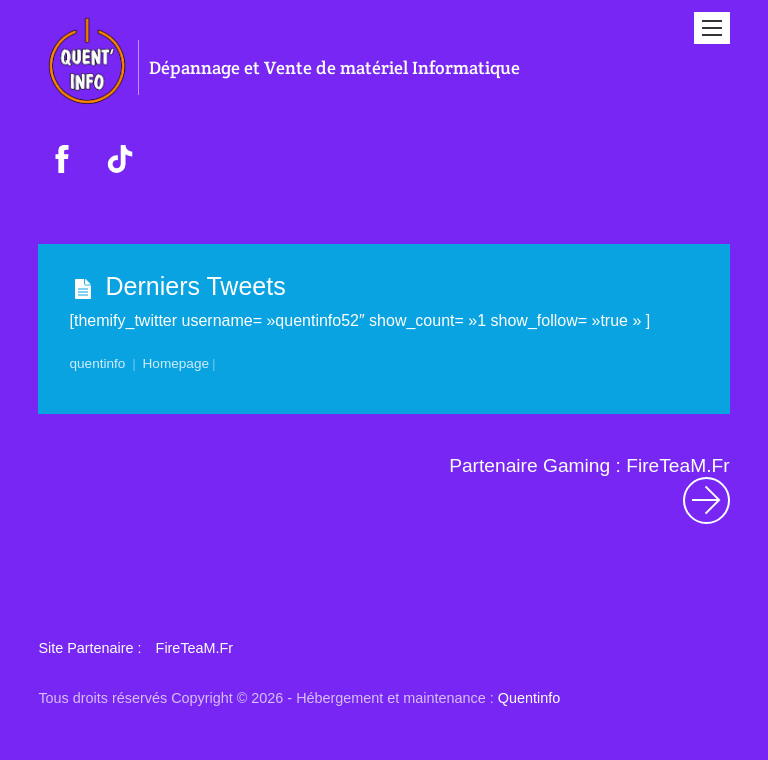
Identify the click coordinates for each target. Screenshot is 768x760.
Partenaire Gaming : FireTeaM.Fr (589, 489)
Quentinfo (529, 698)
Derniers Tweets (196, 286)
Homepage (176, 363)
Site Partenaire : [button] (89, 648)
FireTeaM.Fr (195, 648)
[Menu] (712, 28)
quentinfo (98, 363)
